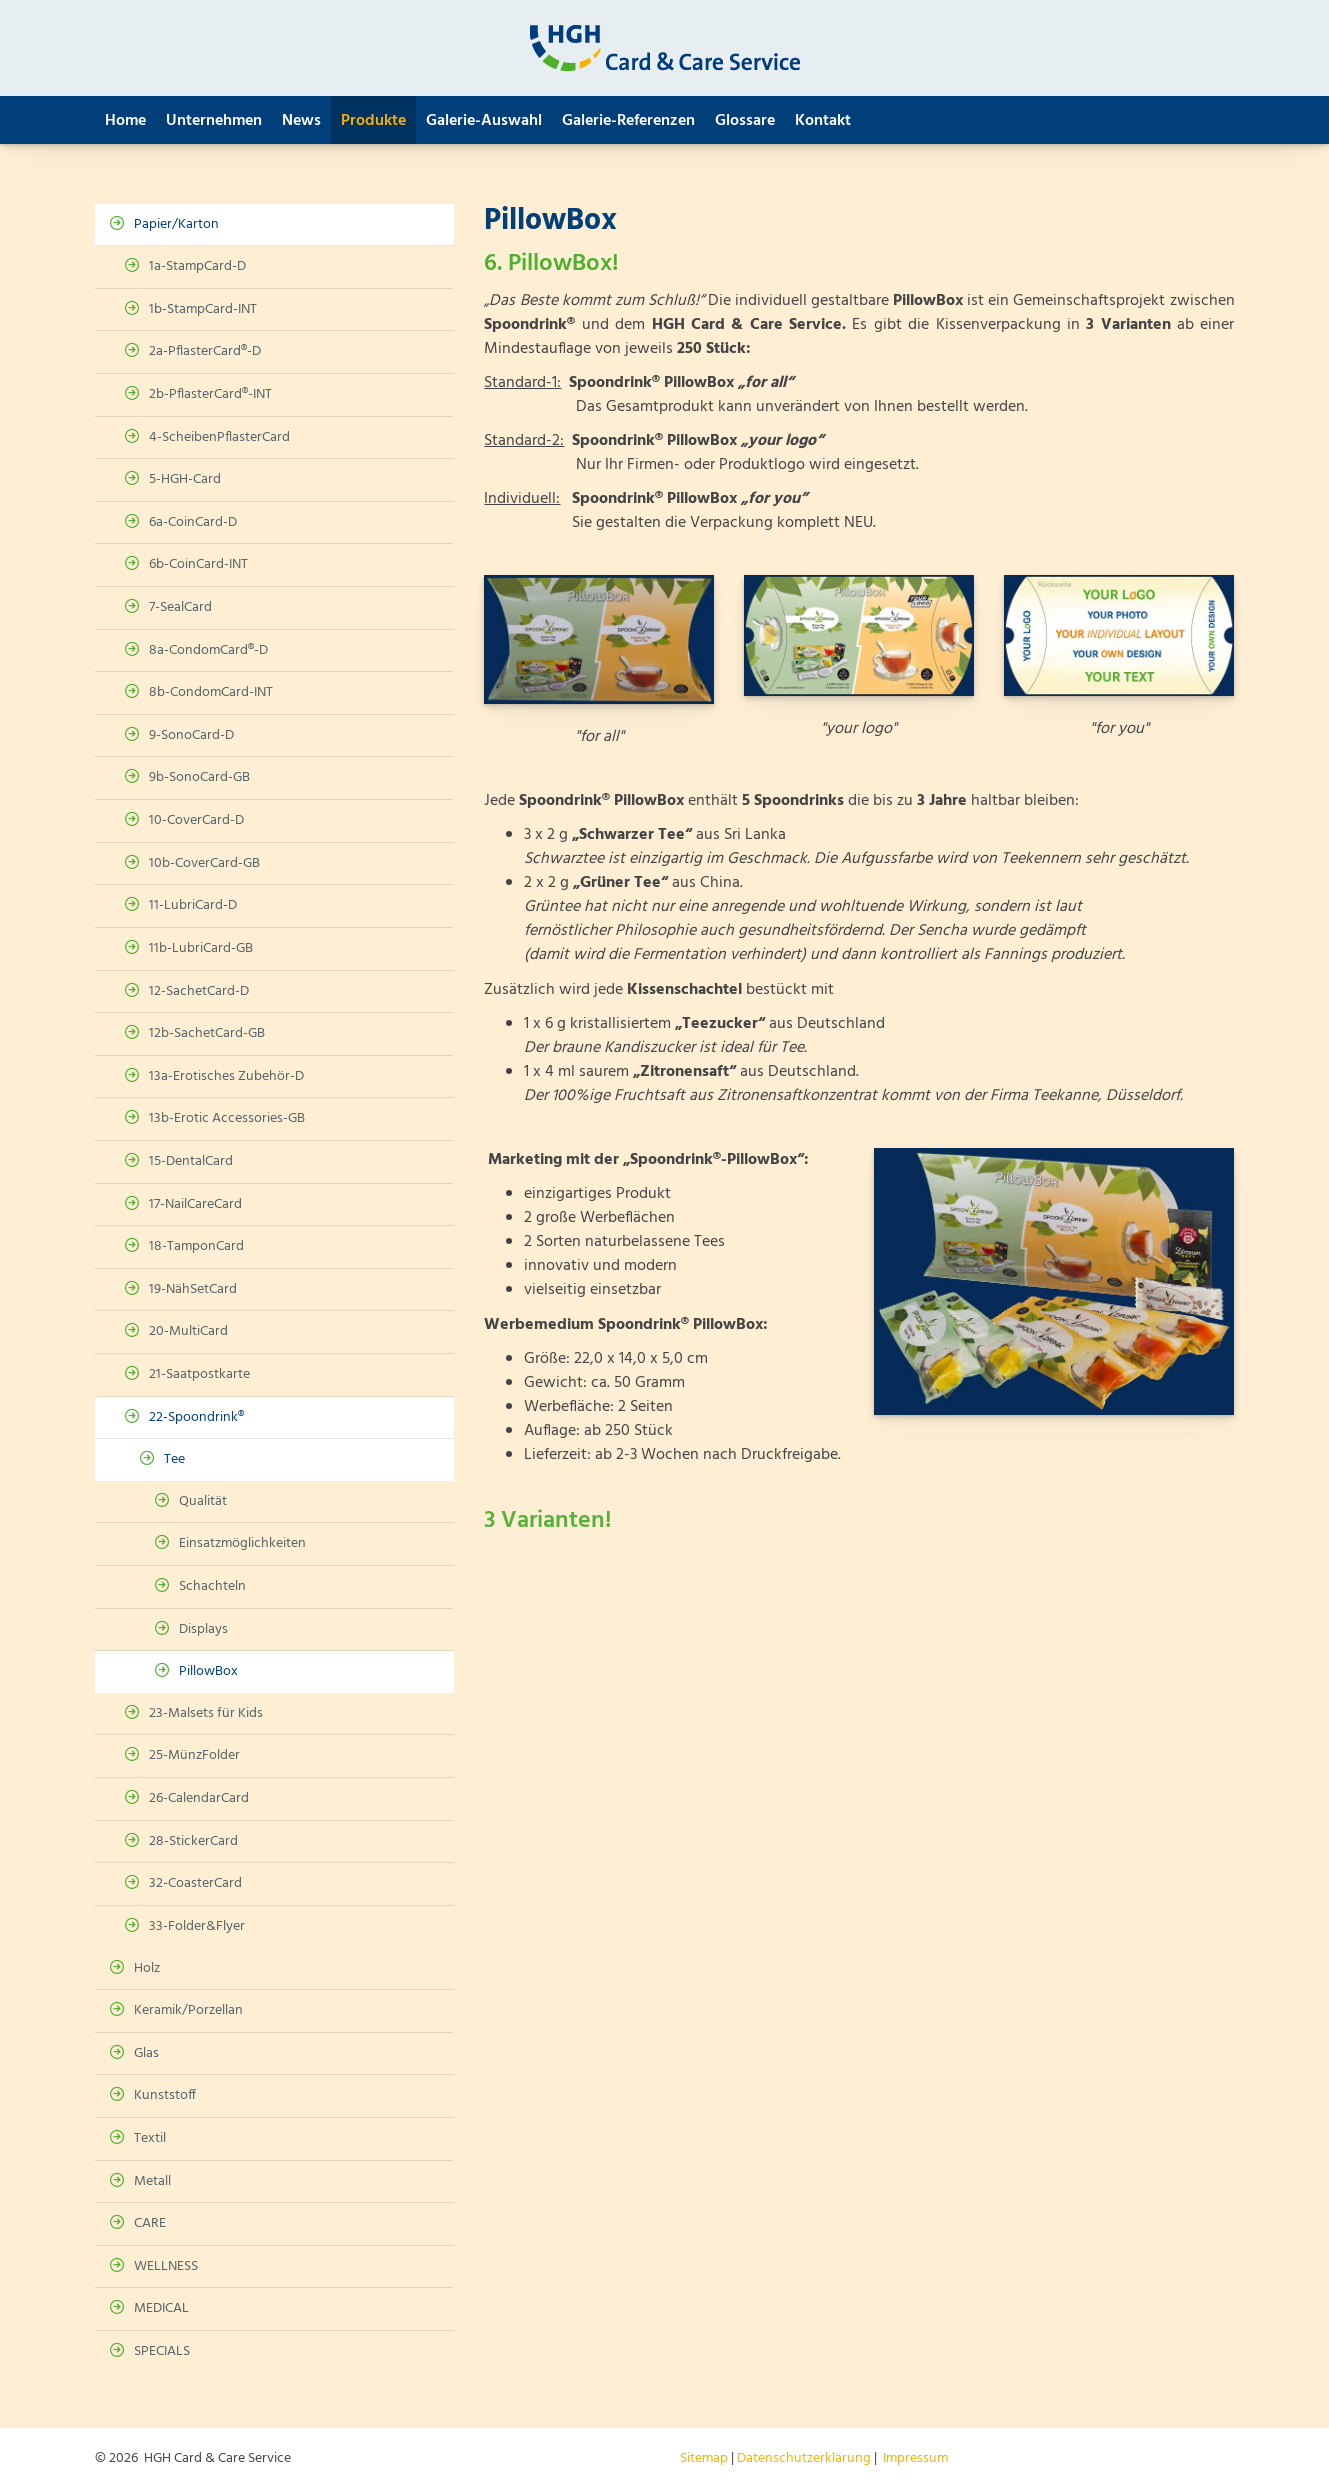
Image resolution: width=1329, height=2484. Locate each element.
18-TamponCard (196, 1246)
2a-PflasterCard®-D (205, 351)
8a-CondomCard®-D (208, 650)
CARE (150, 2223)
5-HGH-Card (185, 479)
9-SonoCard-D (191, 735)
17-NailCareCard (195, 1204)
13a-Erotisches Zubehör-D (226, 1076)
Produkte (373, 121)
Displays (203, 1629)
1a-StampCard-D (197, 266)
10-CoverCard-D (196, 820)
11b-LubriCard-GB (201, 948)
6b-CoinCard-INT (198, 564)
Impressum (915, 2458)
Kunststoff (165, 2095)
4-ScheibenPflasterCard (219, 437)
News (301, 121)
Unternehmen (214, 121)
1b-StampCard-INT (203, 309)
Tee (174, 1459)
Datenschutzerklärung (804, 2458)
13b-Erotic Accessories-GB (227, 1118)
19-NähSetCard (193, 1289)
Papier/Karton (176, 224)
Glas (146, 2053)
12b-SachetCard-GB (207, 1033)
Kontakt (823, 121)
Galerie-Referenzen (628, 121)
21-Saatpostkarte (199, 1374)
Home (125, 121)
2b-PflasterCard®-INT (210, 394)
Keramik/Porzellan (188, 2010)
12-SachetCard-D (199, 991)
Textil (150, 2138)
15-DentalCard (191, 1161)
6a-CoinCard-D (193, 522)
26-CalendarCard (199, 1798)
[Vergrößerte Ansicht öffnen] (599, 639)
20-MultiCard (188, 1331)
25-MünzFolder (194, 1755)
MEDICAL (161, 2308)
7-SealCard (180, 607)
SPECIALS (162, 2351)
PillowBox (208, 1671)
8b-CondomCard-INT (211, 692)
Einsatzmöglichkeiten (242, 1543)
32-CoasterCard (195, 1883)
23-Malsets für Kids (206, 1713)
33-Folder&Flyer (197, 1926)
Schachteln (212, 1586)
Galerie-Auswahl (484, 121)
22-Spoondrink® (196, 1417)
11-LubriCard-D (193, 905)
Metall (152, 2181)
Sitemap (704, 2458)
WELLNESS (166, 2266)
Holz (147, 1968)
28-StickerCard (193, 1841)
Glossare (745, 121)
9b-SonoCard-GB (199, 777)
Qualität (203, 1501)
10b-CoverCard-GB (204, 863)
